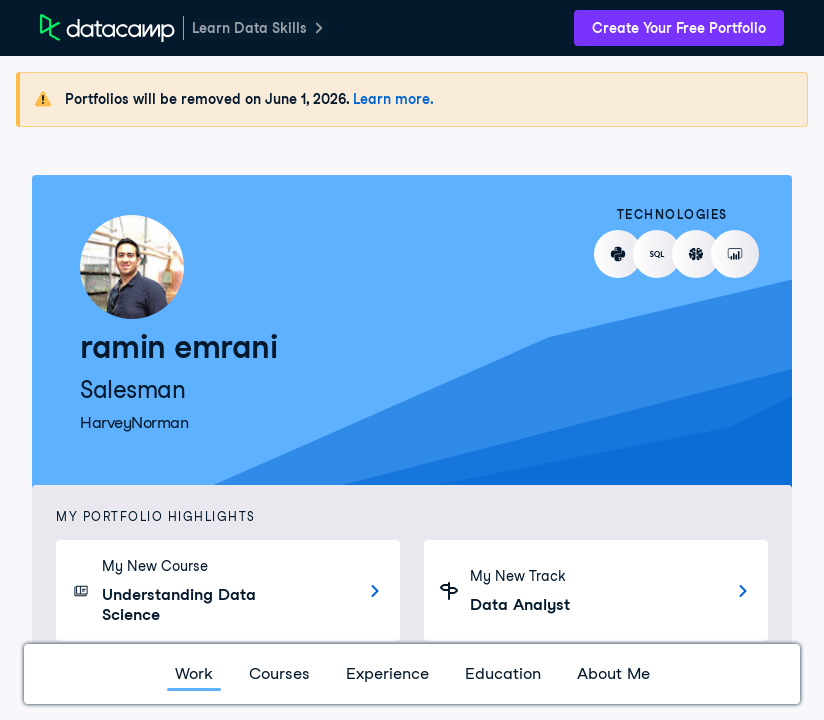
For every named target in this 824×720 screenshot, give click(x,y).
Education (503, 673)
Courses (279, 673)
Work (194, 673)
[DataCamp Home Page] (107, 28)
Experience (387, 673)
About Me (613, 673)
